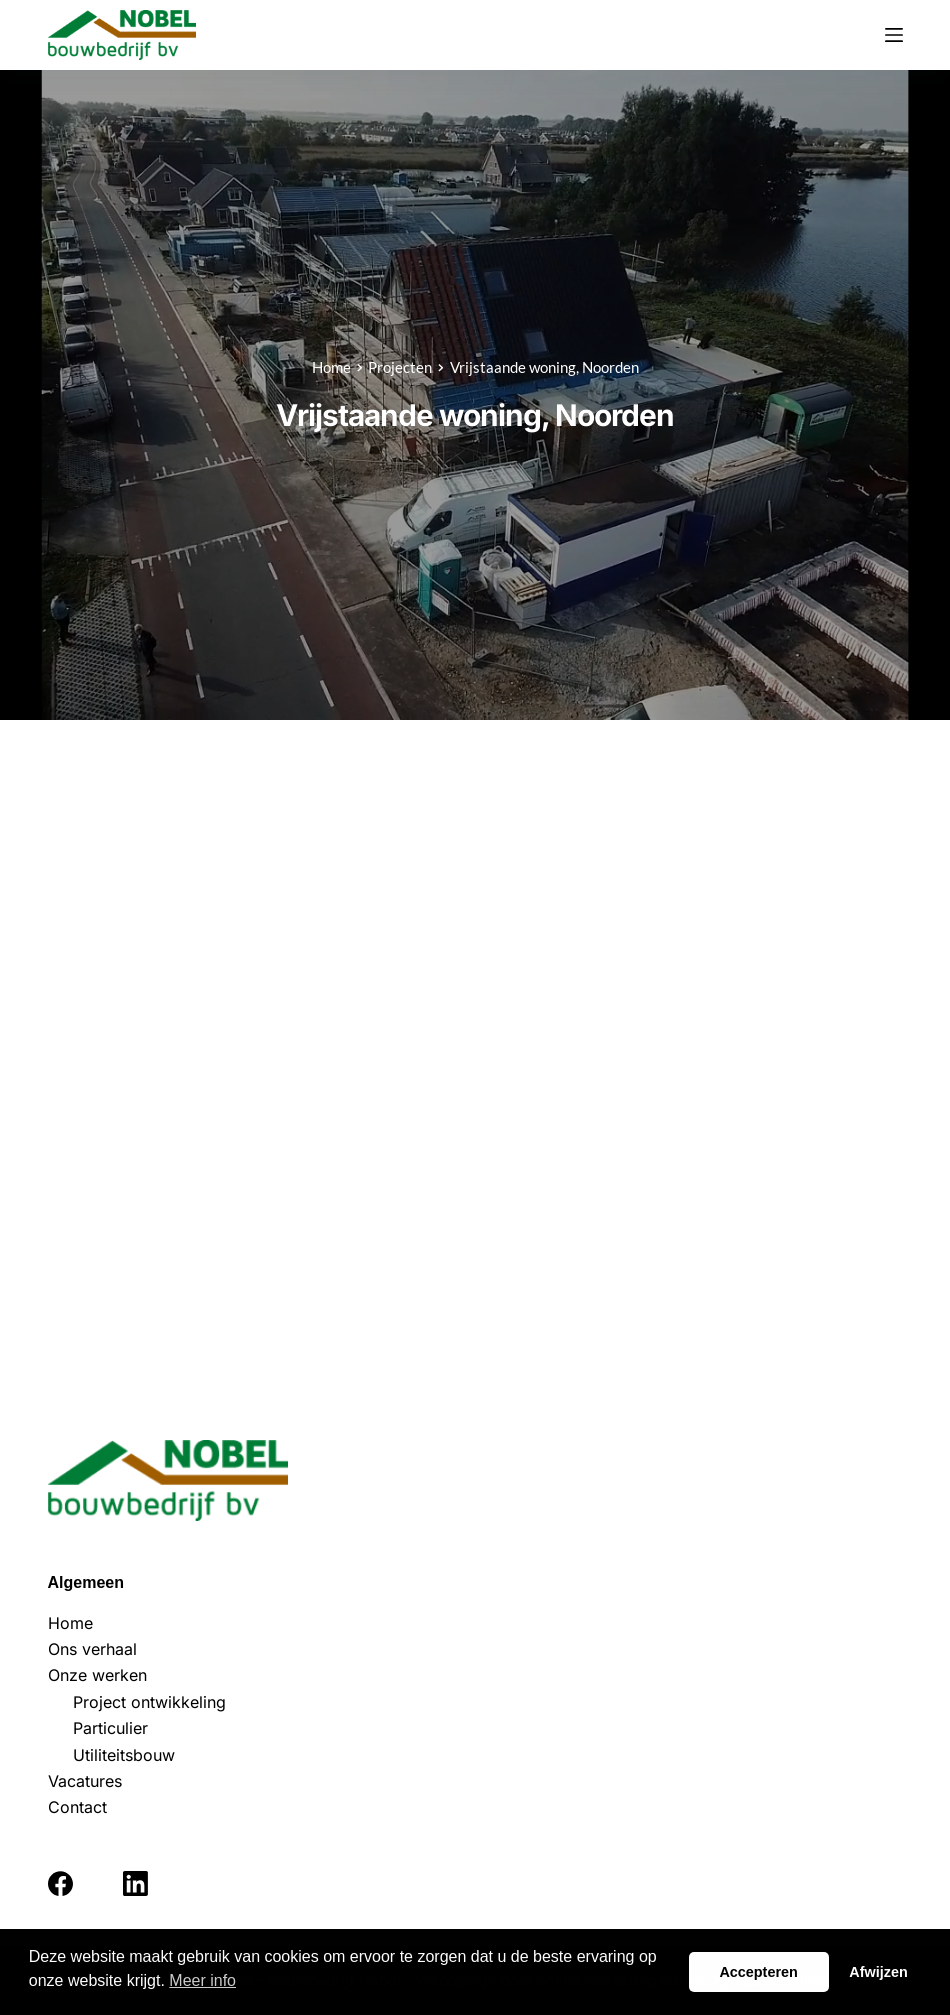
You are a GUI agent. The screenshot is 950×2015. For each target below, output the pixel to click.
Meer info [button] (202, 1980)
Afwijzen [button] (878, 1972)
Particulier (110, 1728)
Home (70, 1623)
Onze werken (97, 1675)
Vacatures (85, 1781)
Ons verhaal (92, 1649)
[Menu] (894, 35)
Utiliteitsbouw (124, 1755)
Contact (77, 1807)
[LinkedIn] (135, 1883)
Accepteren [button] (758, 1972)
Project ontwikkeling (149, 1702)
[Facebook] (60, 1883)
